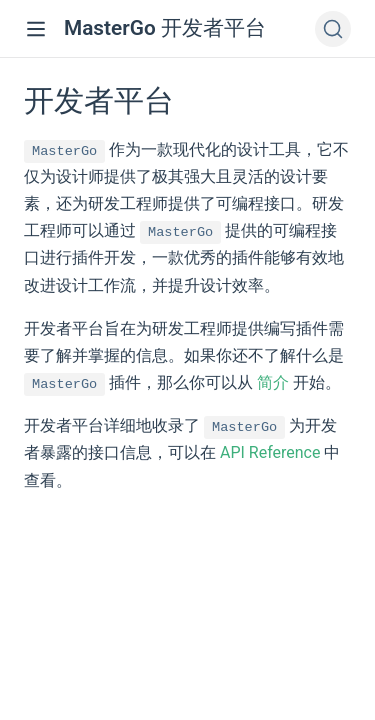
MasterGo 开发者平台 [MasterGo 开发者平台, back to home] (165, 28)
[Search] (333, 29)
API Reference (270, 452)
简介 (273, 382)
